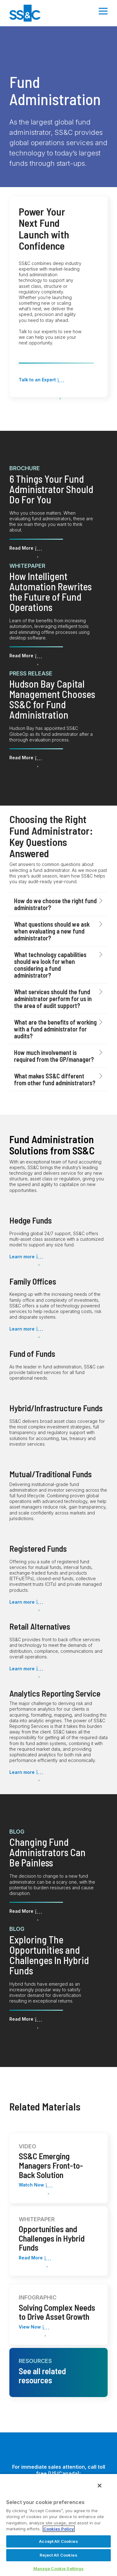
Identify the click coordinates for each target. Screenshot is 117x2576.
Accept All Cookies (58, 2541)
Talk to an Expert (37, 379)
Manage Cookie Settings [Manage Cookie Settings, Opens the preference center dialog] (58, 2568)
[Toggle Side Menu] (103, 10)
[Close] (99, 2485)
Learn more (22, 1256)
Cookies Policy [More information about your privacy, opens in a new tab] (58, 2528)
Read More (21, 548)
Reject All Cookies (58, 2555)
